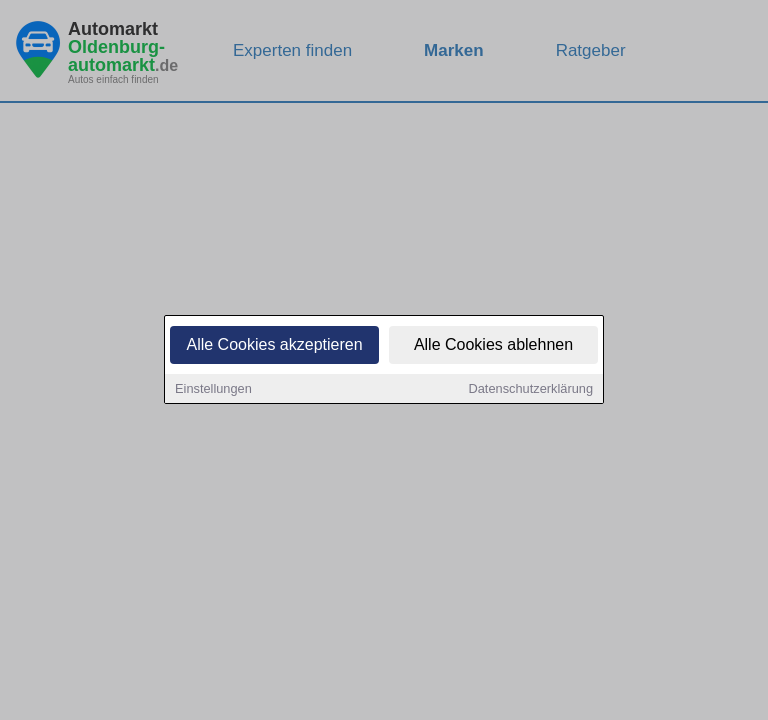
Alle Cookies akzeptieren (274, 346)
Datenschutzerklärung (531, 390)
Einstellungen (213, 390)
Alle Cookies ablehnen (493, 346)
